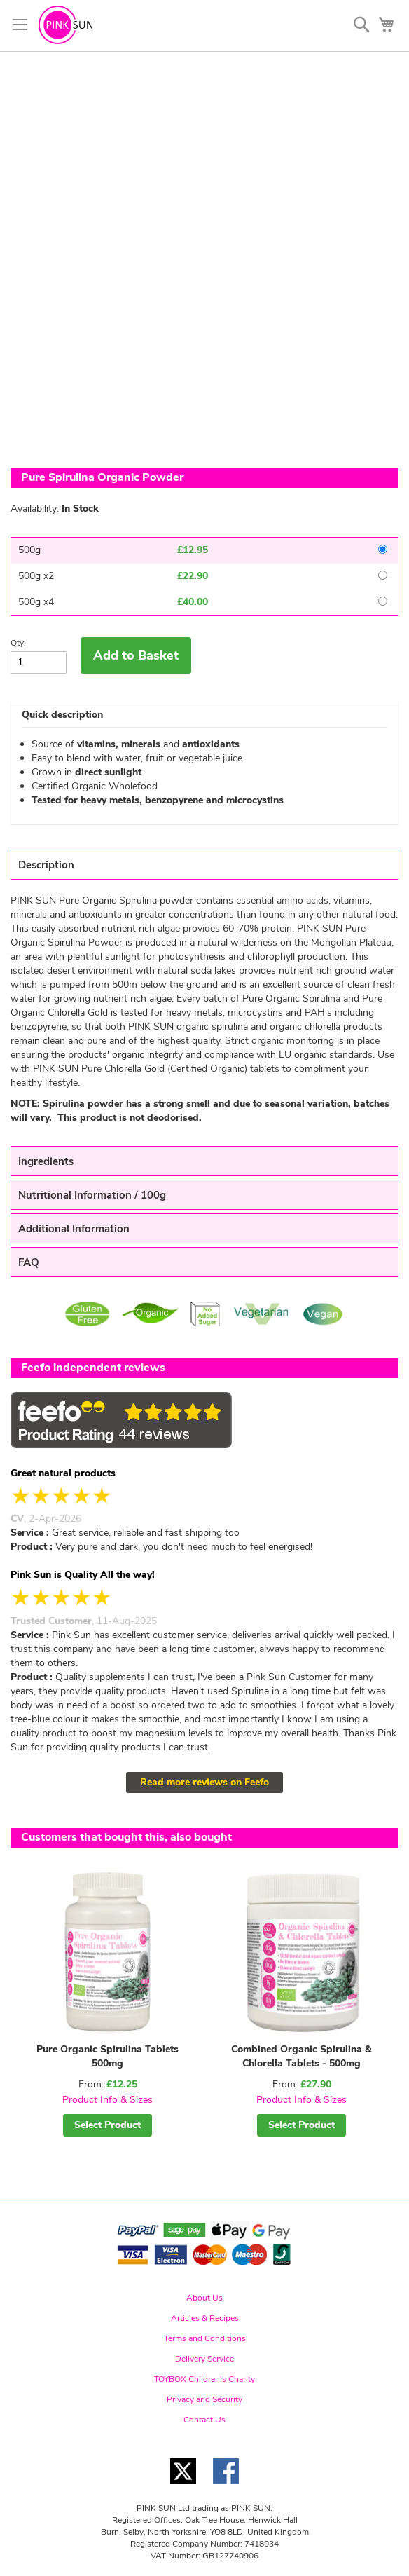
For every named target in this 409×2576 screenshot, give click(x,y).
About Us (204, 2297)
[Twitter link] (183, 2488)
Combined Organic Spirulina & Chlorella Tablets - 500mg (301, 2056)
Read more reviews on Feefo (204, 1782)
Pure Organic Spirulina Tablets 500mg (107, 2056)
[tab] (204, 865)
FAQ (28, 1262)
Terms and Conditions (205, 2338)
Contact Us (204, 2419)
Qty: (18, 642)
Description (46, 865)
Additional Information (74, 1229)
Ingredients (46, 1161)
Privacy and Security (204, 2399)
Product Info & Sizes (107, 2099)
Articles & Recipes (205, 2318)
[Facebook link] (226, 2488)
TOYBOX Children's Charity (204, 2379)
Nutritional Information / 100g (92, 1195)
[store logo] (65, 25)
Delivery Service (204, 2358)
